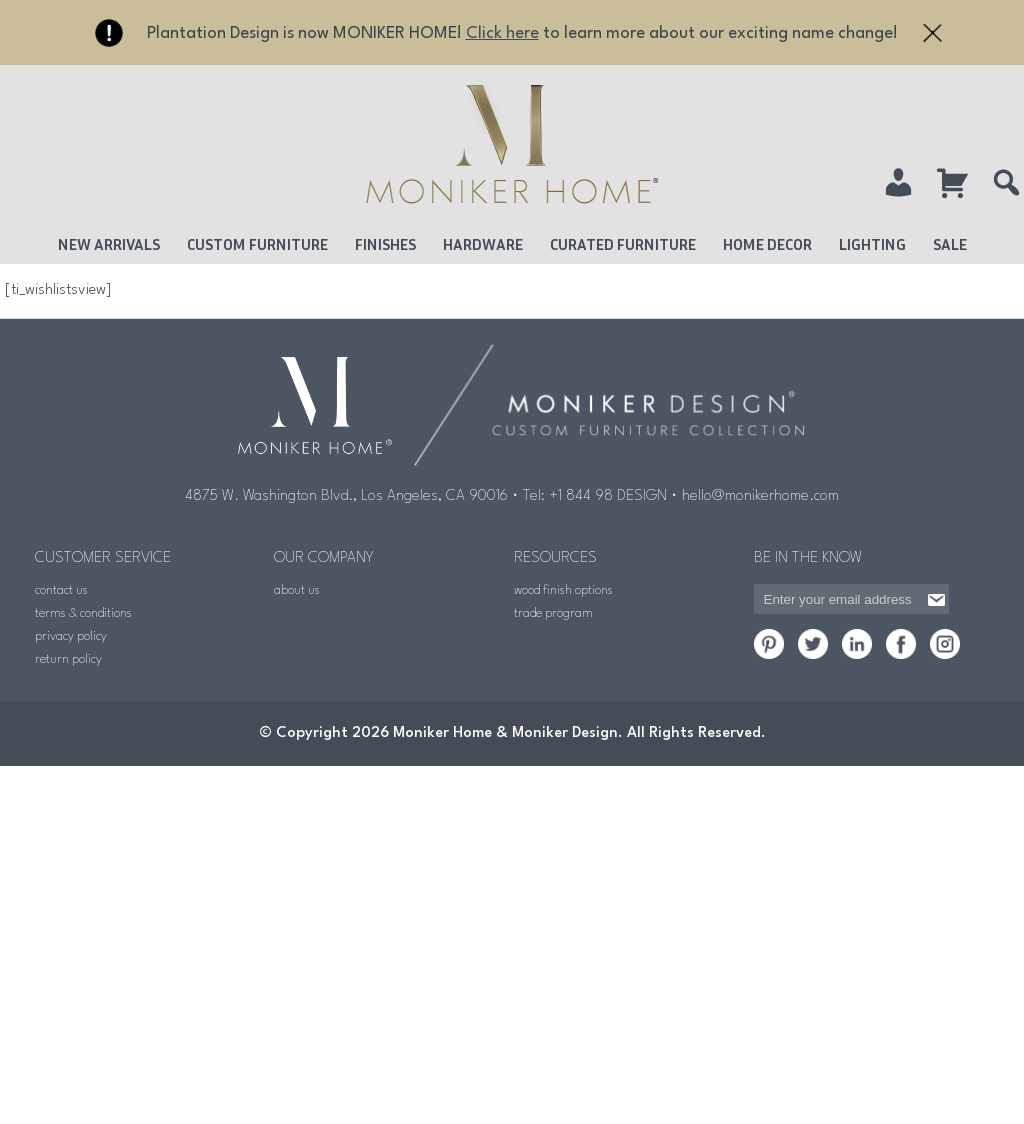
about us (297, 590)
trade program (553, 613)
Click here (502, 33)
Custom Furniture (257, 244)
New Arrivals (109, 244)
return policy (68, 659)
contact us (61, 590)
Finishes (385, 244)
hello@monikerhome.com (760, 496)
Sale (950, 244)
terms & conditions (83, 613)
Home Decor (767, 244)
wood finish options (563, 590)
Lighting (872, 244)
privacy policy (71, 636)
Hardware (483, 244)
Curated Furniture (623, 244)
